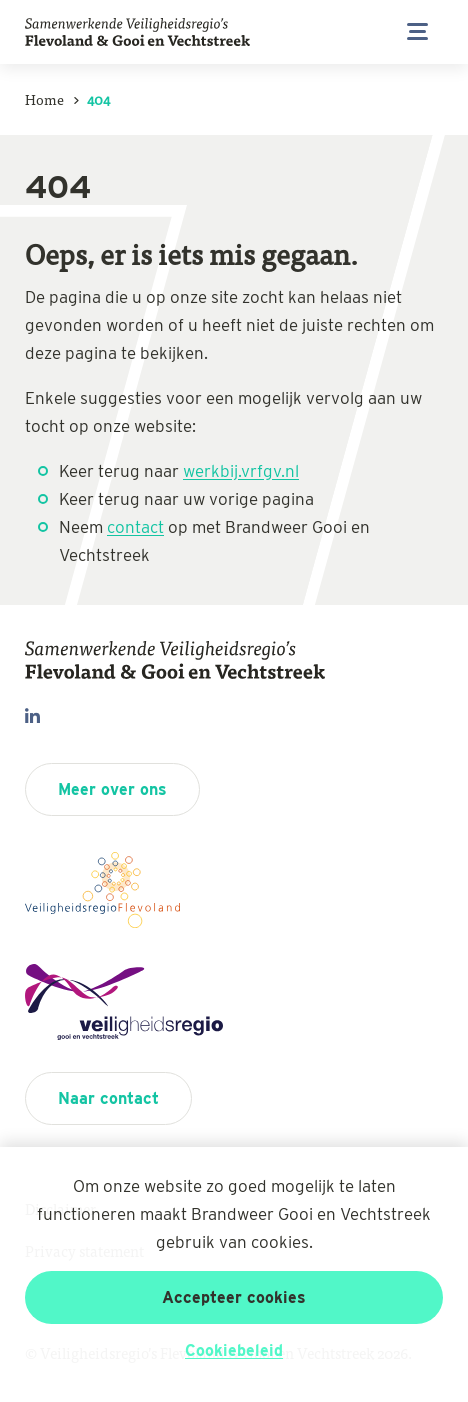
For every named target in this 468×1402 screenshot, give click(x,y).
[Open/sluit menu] (417, 32)
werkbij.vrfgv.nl (241, 471)
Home (44, 99)
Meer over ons (112, 789)
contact (135, 527)
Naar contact (108, 1098)
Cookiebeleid (234, 1350)
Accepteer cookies (234, 1297)
